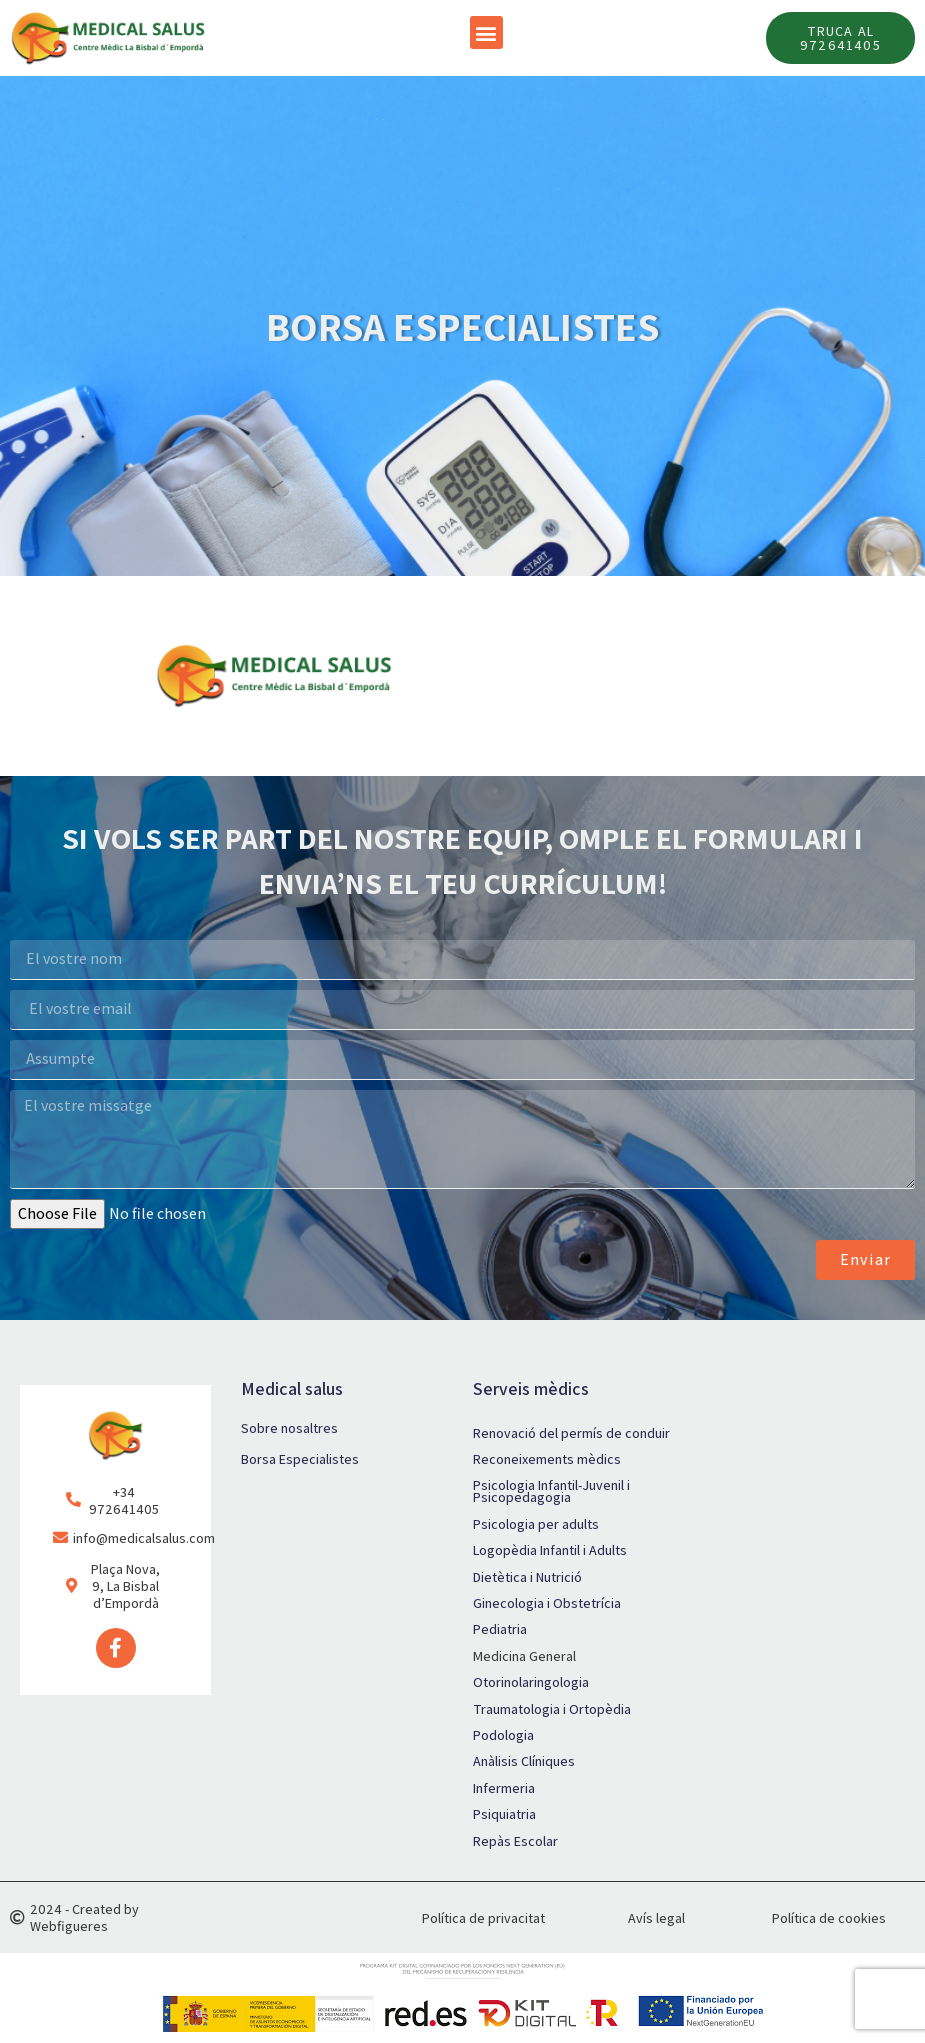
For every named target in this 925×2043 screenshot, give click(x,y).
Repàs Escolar (515, 1842)
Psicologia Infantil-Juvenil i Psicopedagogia (551, 1493)
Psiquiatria (504, 1815)
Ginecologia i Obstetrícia (547, 1604)
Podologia (503, 1736)
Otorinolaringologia (531, 1683)
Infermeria (504, 1789)
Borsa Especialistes (300, 1460)
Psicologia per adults (536, 1525)
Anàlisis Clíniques (524, 1763)
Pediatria (500, 1631)
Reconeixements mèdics (547, 1460)
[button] (486, 32)
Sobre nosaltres (289, 1429)
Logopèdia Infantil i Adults (550, 1552)
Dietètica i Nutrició (527, 1578)
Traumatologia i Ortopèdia (552, 1710)
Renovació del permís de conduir (571, 1434)
